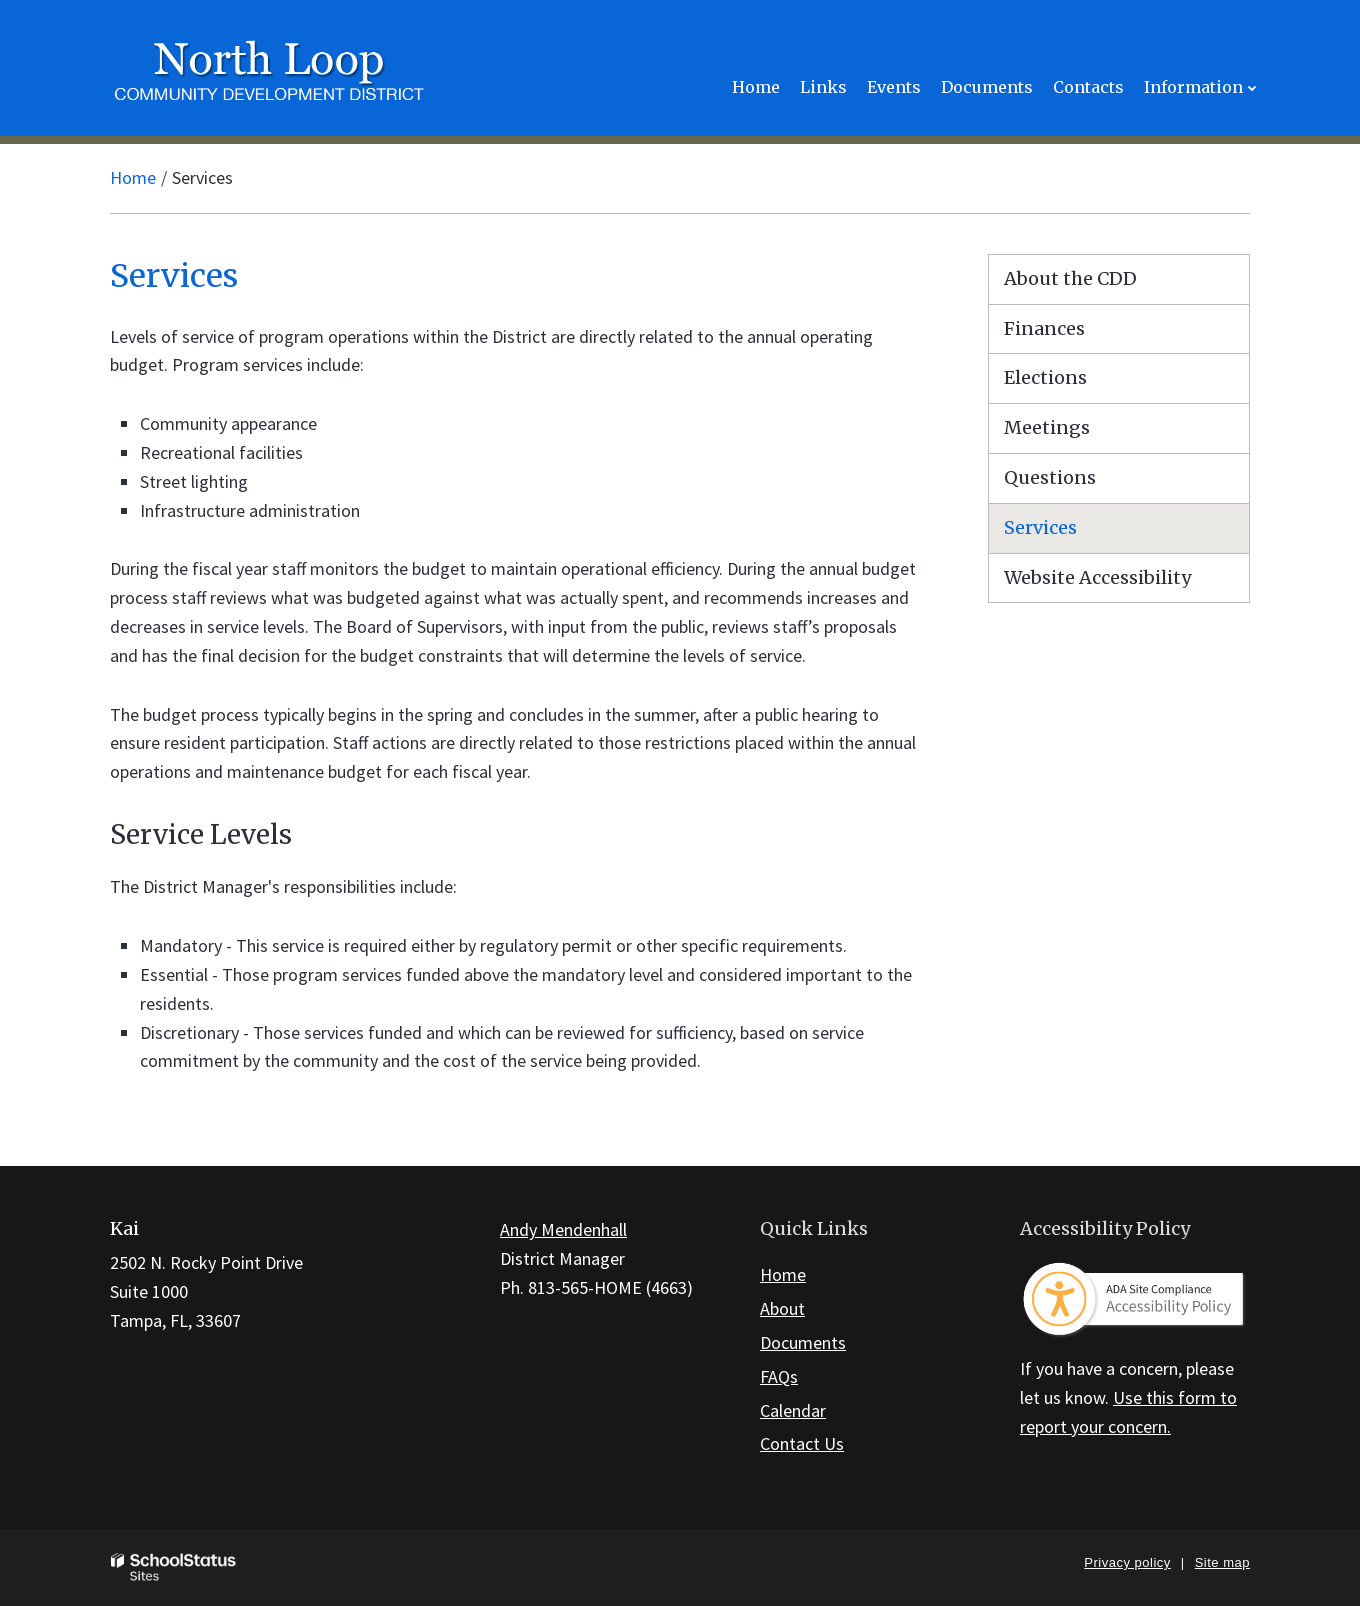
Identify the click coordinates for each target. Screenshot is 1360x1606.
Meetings (1047, 427)
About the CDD (1070, 278)
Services (1040, 527)
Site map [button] (1222, 1562)
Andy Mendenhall (563, 1229)
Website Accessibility (1097, 577)
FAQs (779, 1376)
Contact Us (802, 1443)
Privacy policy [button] (1127, 1562)
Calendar (793, 1410)
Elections (1045, 377)
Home (133, 177)
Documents (803, 1342)
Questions (1050, 477)
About (782, 1308)
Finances (1044, 328)
